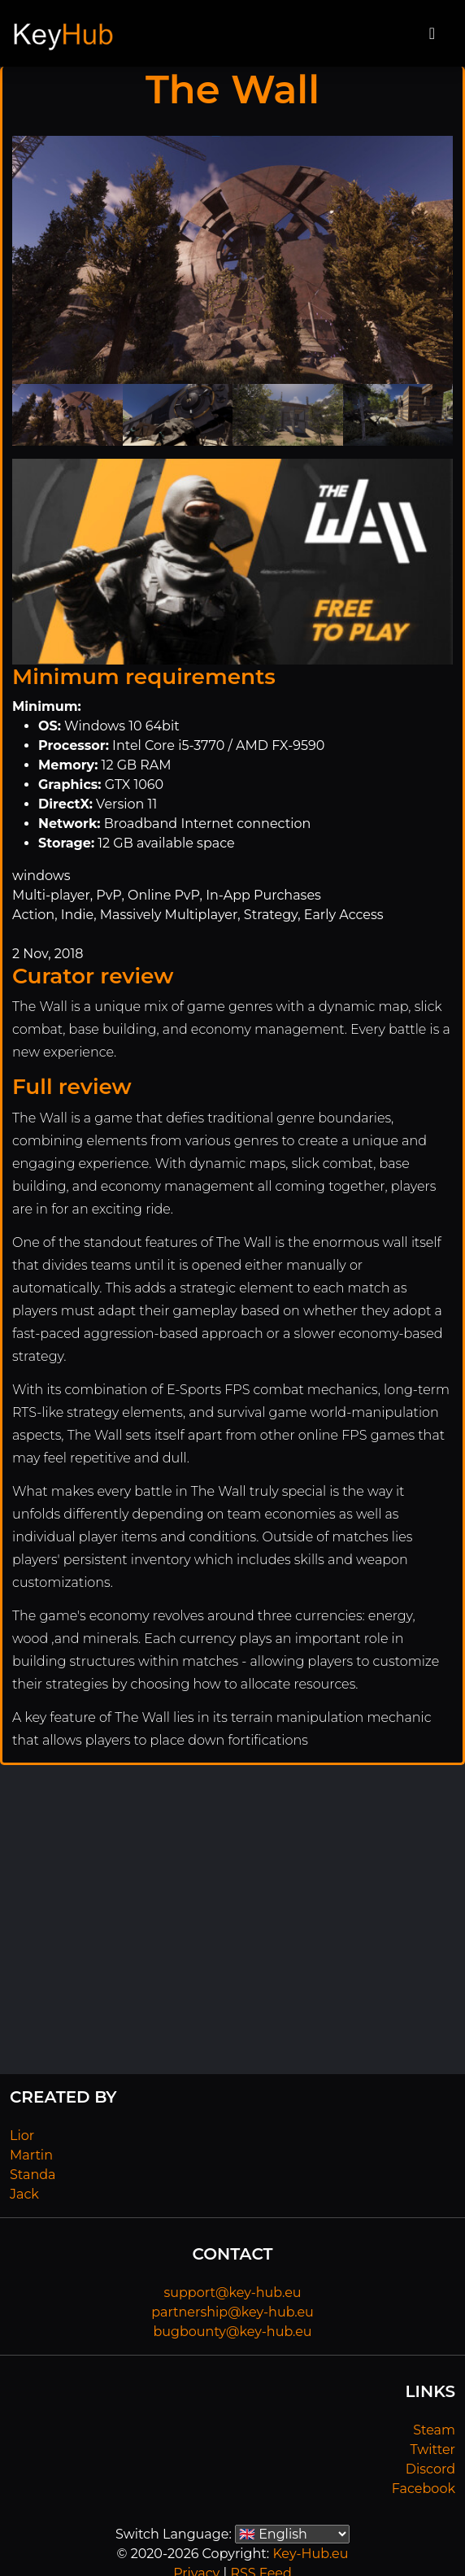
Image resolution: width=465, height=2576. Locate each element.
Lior (22, 2135)
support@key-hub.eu (232, 2292)
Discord (430, 2469)
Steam (434, 2430)
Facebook (423, 2488)
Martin (31, 2155)
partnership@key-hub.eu (232, 2312)
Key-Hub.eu (310, 2553)
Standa (33, 2174)
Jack (24, 2194)
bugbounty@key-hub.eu (232, 2331)
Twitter (433, 2449)
